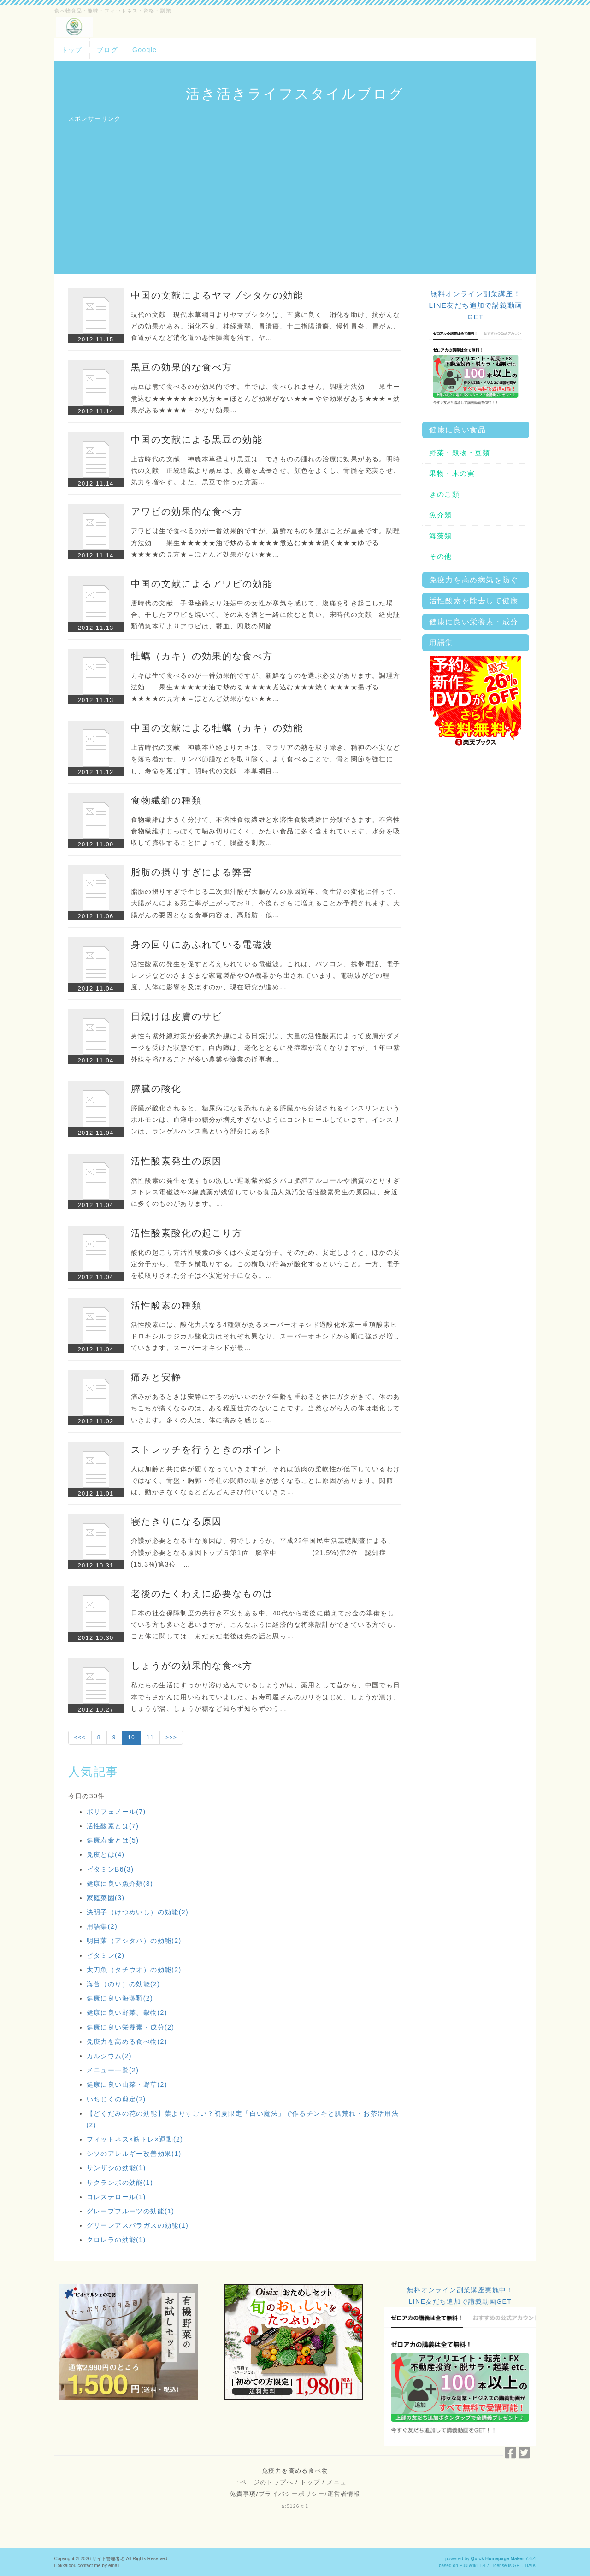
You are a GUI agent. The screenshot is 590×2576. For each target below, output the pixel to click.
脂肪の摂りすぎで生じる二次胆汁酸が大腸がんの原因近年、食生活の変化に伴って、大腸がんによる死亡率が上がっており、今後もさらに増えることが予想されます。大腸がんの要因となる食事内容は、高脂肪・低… (266, 903)
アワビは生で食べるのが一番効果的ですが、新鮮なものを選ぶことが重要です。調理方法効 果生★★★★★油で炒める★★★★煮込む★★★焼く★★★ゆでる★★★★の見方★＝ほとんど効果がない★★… (266, 542)
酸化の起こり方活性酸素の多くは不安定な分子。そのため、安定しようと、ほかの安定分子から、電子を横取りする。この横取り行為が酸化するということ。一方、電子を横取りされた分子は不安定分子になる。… (266, 1264)
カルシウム (109, 2056)
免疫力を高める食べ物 (127, 2041)
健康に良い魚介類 (120, 1883)
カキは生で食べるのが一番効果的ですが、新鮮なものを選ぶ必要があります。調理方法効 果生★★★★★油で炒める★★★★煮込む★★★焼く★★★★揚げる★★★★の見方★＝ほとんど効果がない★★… (266, 687)
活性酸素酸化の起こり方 (186, 1233)
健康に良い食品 (457, 430)
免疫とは (106, 1854)
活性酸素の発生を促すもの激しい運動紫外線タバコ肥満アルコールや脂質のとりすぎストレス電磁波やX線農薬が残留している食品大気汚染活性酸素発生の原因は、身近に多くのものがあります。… (266, 1192)
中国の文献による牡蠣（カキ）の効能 (217, 728)
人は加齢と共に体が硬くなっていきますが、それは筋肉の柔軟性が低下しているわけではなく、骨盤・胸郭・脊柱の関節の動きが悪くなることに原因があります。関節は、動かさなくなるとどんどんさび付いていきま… (266, 1480)
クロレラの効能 (116, 2239)
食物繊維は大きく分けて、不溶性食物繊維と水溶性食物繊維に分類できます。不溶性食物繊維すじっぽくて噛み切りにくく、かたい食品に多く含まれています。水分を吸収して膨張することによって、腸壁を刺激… (266, 831)
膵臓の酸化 (156, 1089)
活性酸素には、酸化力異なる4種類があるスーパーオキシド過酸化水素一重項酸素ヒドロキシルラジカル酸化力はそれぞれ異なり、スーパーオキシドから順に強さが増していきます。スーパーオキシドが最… (266, 1336)
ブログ (107, 49)
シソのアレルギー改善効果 (134, 2153)
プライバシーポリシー (292, 2493)
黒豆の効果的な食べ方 (181, 367)
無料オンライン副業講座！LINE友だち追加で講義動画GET (475, 305)
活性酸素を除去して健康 (474, 600)
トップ (72, 49)
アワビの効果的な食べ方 (186, 511)
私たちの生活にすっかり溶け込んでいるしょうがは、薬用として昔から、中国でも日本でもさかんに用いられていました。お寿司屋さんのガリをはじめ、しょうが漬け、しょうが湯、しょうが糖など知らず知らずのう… (266, 1696)
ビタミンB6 (110, 1869)
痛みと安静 (156, 1377)
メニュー (340, 2482)
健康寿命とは (113, 1840)
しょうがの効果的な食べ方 (192, 1666)
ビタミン (106, 1955)
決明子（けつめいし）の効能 (138, 1912)
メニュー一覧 (113, 2070)
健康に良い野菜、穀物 (127, 2012)
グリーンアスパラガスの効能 (138, 2225)
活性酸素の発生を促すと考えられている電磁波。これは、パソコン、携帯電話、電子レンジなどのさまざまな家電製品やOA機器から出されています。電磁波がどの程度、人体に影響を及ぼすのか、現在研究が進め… (266, 975)
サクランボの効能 (120, 2182)
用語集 (102, 1926)
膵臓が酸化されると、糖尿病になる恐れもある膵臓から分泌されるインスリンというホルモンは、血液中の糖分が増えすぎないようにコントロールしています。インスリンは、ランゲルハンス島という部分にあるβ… (266, 1119)
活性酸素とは (113, 1826)
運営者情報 (343, 2493)
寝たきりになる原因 (176, 1521)
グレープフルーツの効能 (131, 2211)
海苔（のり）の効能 (123, 1984)
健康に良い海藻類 (120, 1998)
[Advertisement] (295, 195)
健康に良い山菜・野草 (127, 2084)
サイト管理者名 (108, 2558)
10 (131, 1737)
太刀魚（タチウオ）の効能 (134, 1969)
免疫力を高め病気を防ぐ (474, 580)
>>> (171, 1737)
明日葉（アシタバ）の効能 (134, 1940)
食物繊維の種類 (166, 800)
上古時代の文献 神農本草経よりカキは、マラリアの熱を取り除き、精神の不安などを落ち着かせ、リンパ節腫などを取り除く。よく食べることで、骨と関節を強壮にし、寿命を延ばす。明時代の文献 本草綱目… (266, 759)
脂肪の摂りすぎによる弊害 (192, 872)
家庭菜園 (106, 1897)
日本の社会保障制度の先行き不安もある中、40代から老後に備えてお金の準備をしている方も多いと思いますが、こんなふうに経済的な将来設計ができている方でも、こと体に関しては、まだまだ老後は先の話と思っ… (266, 1624)
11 (150, 1737)
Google (144, 49)
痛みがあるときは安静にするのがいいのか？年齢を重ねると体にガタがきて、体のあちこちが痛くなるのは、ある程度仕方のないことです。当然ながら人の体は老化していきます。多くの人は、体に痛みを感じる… (266, 1408)
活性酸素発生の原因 (176, 1161)
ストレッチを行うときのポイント (207, 1449)
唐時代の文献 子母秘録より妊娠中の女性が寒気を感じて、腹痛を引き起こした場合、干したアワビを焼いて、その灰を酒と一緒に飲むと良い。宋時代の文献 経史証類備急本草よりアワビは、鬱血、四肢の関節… (266, 614)
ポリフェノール (116, 1811)
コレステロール (116, 2196)
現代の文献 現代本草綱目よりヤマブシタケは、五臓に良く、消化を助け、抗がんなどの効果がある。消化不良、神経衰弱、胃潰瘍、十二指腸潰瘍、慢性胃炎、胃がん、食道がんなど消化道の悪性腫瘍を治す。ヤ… (266, 326)
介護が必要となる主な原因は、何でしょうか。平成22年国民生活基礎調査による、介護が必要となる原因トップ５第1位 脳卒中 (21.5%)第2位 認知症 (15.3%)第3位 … (276, 1552)
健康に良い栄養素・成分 (131, 2027)
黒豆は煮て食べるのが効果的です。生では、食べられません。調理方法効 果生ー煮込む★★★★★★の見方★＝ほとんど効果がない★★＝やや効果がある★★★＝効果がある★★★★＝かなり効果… (266, 398)
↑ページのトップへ (264, 2482)
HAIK (530, 2565)
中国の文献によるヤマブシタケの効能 (217, 295)
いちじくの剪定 (116, 2099)
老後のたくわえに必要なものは (202, 1594)
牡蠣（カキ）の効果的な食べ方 (202, 656)
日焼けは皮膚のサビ (176, 1016)
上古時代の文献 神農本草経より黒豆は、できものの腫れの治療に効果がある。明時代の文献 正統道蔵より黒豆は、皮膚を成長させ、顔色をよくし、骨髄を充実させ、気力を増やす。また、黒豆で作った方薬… (266, 470)
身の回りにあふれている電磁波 (202, 944)
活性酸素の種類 (166, 1305)
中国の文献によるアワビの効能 (202, 584)
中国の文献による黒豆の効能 (197, 439)
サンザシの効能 (116, 2167)
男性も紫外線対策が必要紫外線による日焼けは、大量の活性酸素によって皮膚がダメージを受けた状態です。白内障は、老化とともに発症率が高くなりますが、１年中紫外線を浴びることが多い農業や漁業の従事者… (266, 1047)
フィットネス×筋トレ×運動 (135, 2139)
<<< (80, 1737)
